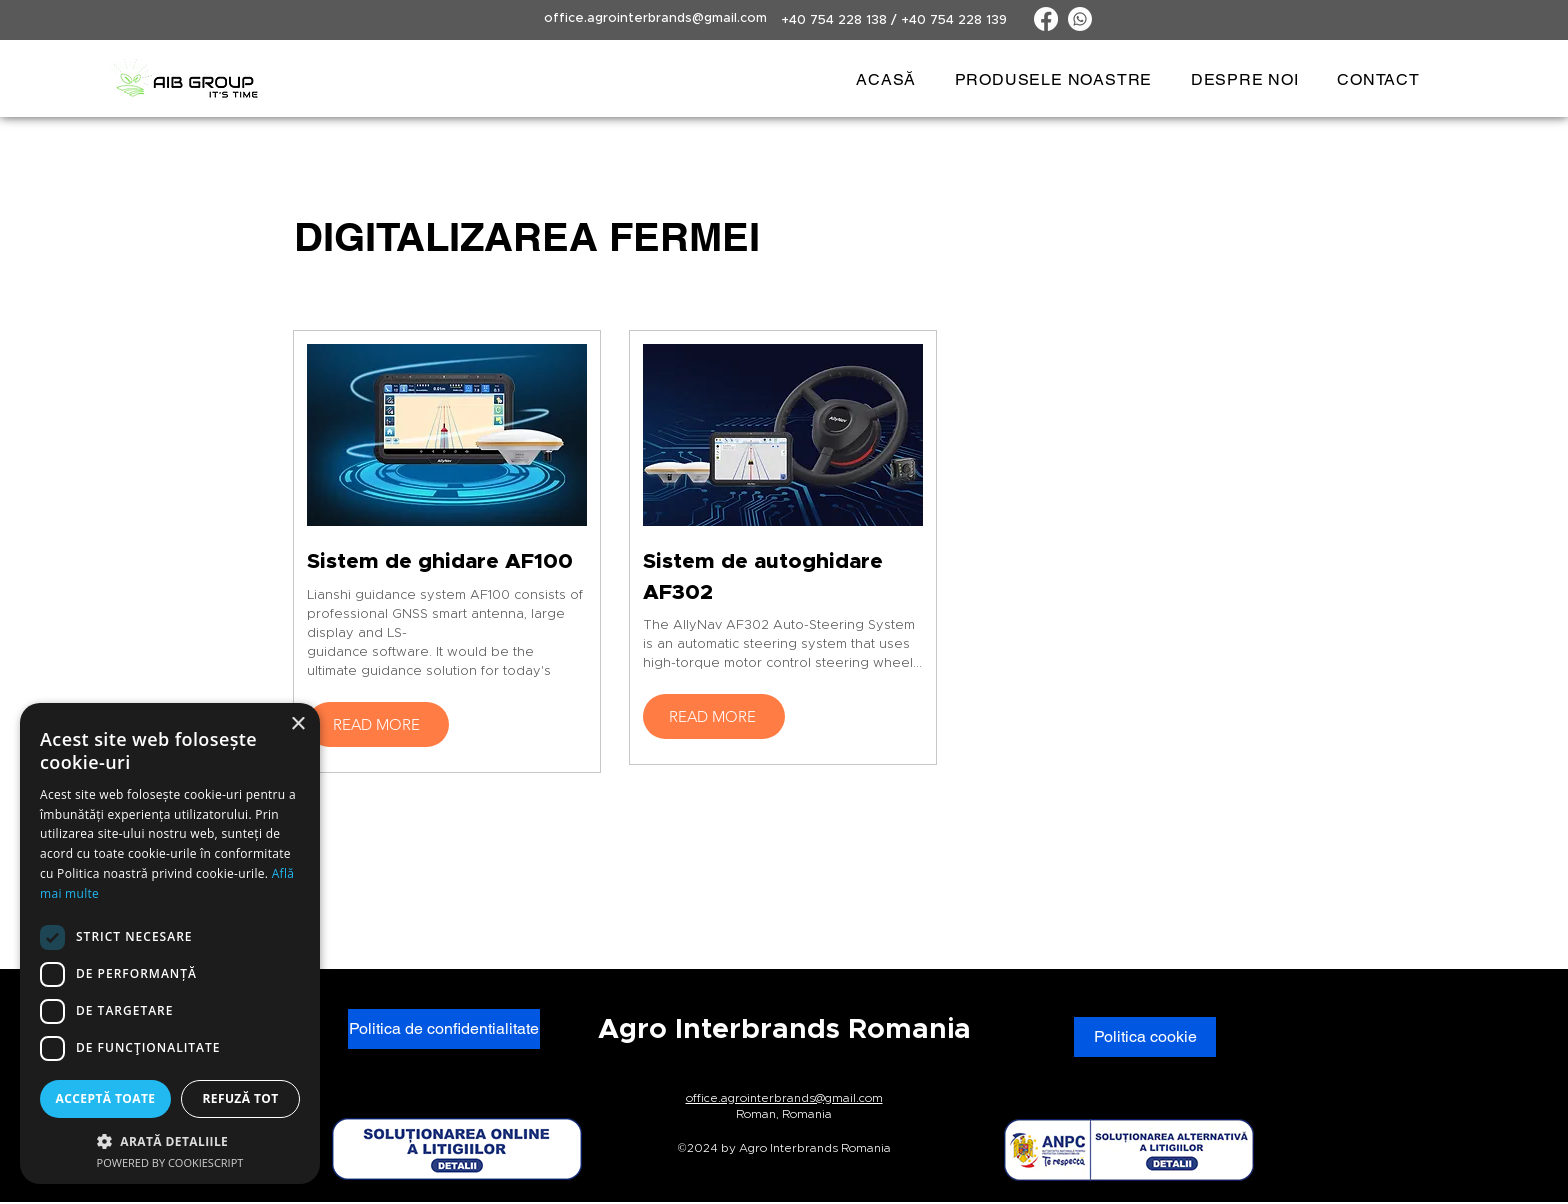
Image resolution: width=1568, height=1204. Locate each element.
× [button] (297, 724)
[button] (1053, 79)
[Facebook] (1046, 19)
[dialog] (170, 943)
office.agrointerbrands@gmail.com (655, 18)
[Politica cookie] (1145, 1037)
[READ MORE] (378, 724)
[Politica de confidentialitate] (444, 1029)
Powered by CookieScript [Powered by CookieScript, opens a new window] (170, 1162)
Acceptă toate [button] (106, 1098)
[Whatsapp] (1080, 19)
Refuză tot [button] (240, 1098)
